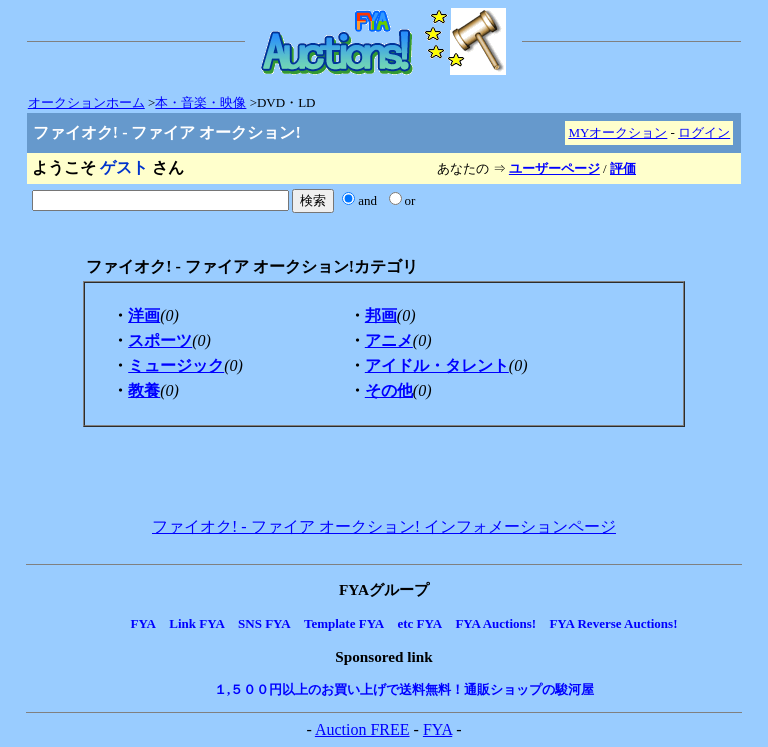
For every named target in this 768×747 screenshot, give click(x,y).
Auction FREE (362, 729)
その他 (389, 390)
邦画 (381, 315)
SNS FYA (264, 623)
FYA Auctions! (495, 623)
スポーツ (160, 340)
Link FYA (197, 623)
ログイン (704, 132)
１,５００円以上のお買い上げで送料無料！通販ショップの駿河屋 (404, 689)
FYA (143, 623)
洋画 (144, 315)
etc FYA (419, 623)
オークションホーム (86, 102)
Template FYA (344, 623)
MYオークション (617, 132)
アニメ (389, 340)
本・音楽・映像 (200, 102)
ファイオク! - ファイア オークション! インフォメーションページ (384, 526)
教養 (144, 390)
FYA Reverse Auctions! (613, 623)
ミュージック (176, 365)
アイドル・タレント (437, 365)
